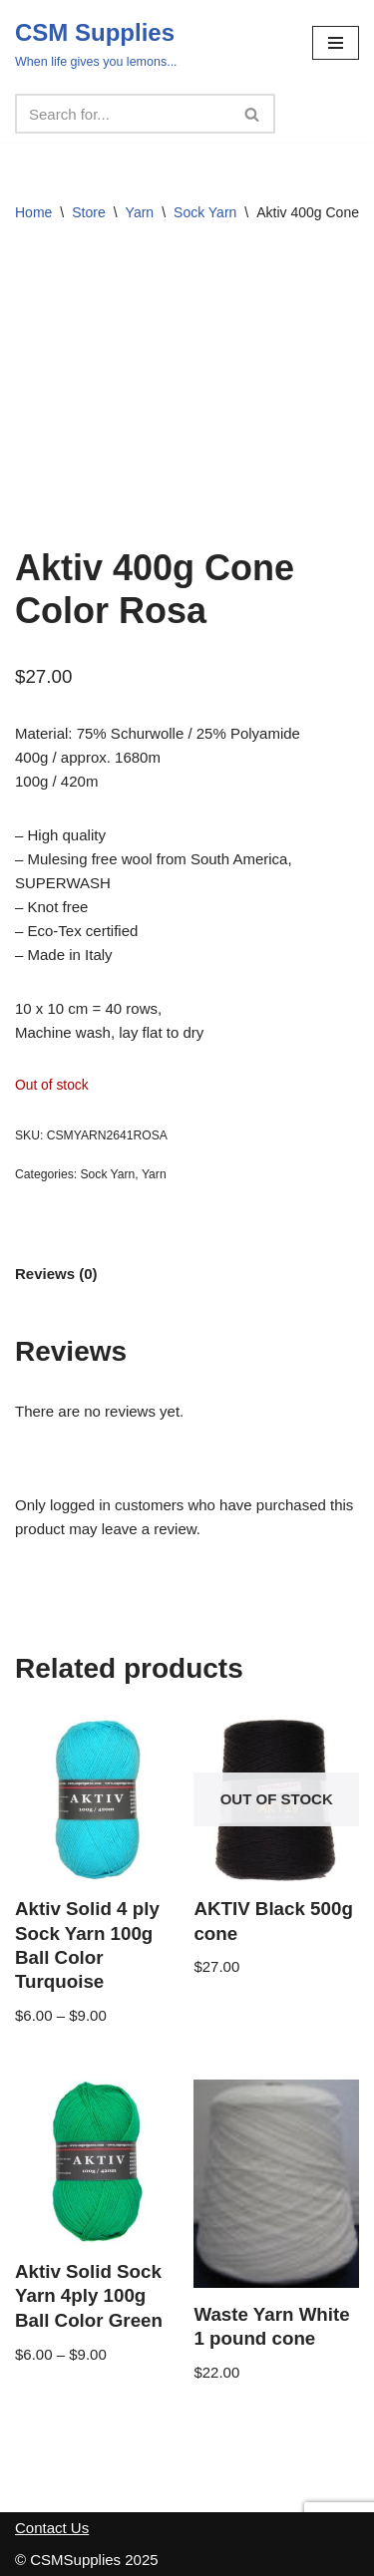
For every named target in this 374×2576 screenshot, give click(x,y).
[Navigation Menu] (335, 43)
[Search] (122, 114)
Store (88, 212)
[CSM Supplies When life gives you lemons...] (96, 43)
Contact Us (52, 2527)
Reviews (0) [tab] (56, 1273)
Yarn (140, 212)
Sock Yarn (205, 212)
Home (33, 212)
